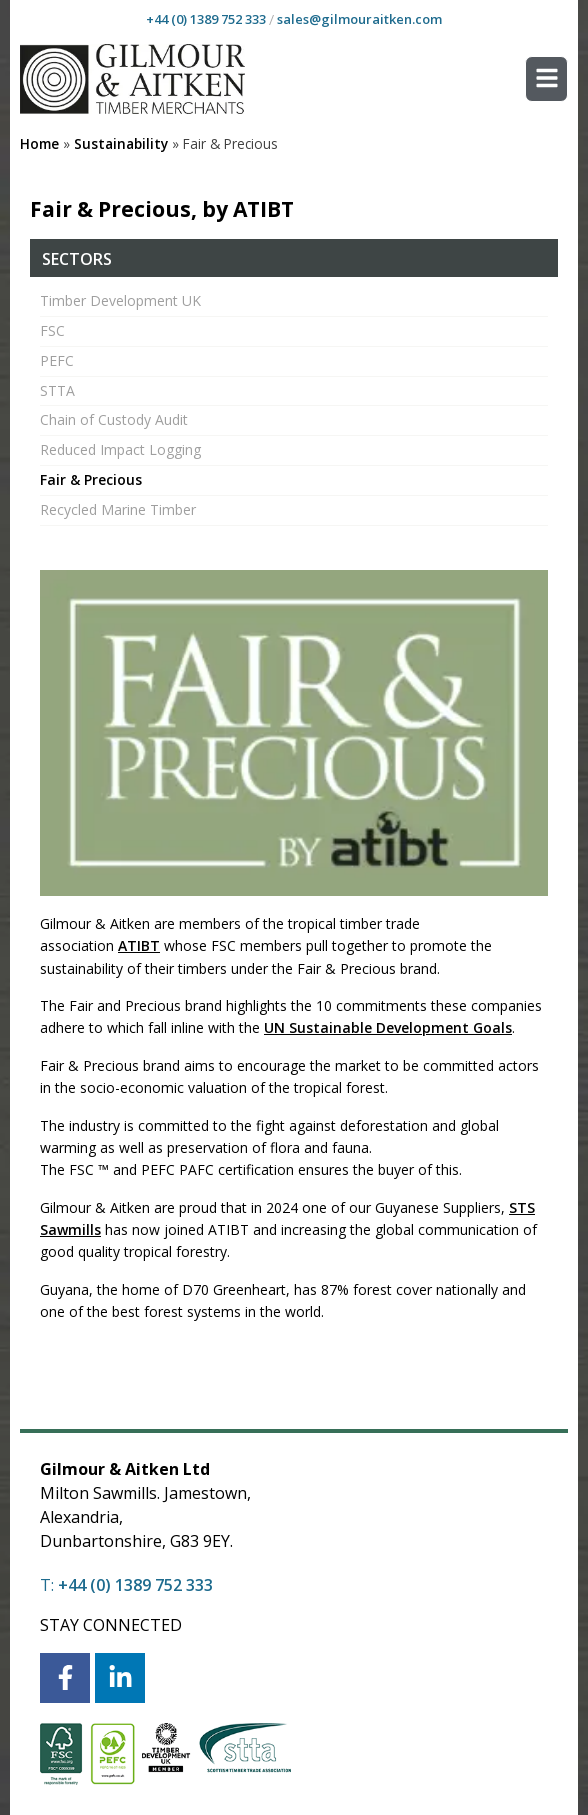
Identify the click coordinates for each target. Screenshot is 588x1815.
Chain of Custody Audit (114, 419)
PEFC (57, 360)
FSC (52, 330)
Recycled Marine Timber (118, 509)
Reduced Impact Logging (120, 449)
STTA (57, 390)
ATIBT (139, 945)
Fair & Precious (91, 479)
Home (39, 143)
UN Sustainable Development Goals (388, 1027)
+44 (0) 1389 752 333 (206, 19)
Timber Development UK (120, 300)
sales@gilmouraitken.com (359, 19)
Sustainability (121, 143)
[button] (546, 79)
